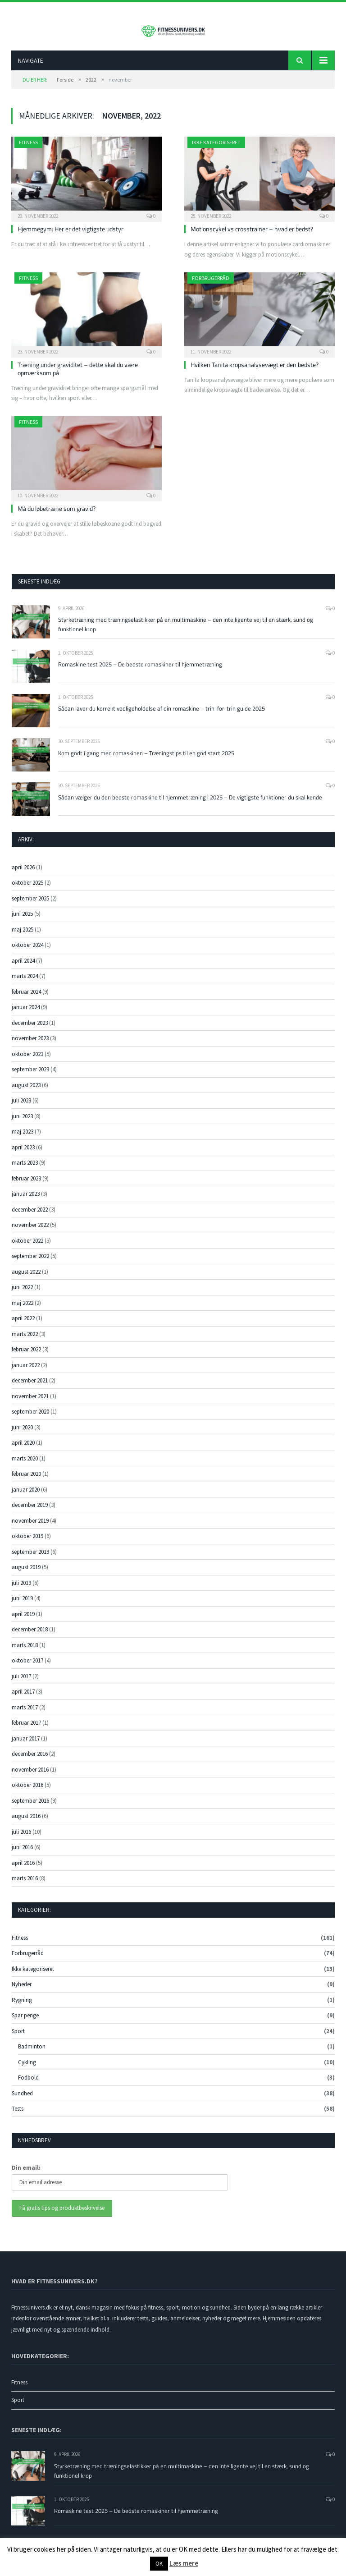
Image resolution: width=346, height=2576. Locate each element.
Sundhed (22, 2100)
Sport (18, 2038)
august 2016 (26, 1823)
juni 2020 (22, 1434)
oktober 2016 (27, 1791)
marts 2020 (25, 1465)
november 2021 (30, 1403)
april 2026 (23, 874)
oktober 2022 (27, 1247)
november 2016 (30, 1776)
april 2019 (23, 1621)
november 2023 (30, 1045)
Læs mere (183, 2563)
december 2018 (30, 1636)
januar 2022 (26, 1372)
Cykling (27, 2069)
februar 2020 (26, 1480)
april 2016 (23, 1869)
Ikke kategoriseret (216, 149)
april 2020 (23, 1449)
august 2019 (26, 1574)
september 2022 (30, 1263)
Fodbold (28, 2084)
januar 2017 (26, 1745)
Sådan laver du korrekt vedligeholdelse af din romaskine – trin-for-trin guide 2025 (161, 715)
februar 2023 (26, 1185)
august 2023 (26, 1092)
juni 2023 (22, 1123)
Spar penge (25, 2022)
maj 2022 (22, 1309)
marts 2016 (25, 1885)
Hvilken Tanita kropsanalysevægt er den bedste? (255, 371)
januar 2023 (26, 1200)
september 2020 (30, 1418)
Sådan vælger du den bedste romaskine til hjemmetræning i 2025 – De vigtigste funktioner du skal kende (190, 803)
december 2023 (30, 1029)
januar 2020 (26, 1496)
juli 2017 (21, 1683)
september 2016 (30, 1807)
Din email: (26, 2174)
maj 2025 (22, 936)
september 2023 (30, 1076)
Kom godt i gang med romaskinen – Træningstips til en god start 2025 (146, 759)
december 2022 (30, 1216)
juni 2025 (22, 920)
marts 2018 (25, 1652)
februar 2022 (26, 1356)
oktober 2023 (27, 1061)
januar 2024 (26, 1014)
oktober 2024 (27, 951)
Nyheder (22, 1991)
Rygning (22, 2007)
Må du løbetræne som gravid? (57, 515)
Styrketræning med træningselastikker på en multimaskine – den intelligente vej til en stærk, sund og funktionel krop (185, 631)
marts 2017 (25, 1714)
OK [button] (159, 2563)
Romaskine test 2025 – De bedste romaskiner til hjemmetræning (140, 670)
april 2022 (23, 1325)
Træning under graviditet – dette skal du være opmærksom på (78, 375)
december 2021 (30, 1387)
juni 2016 (22, 1854)
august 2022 (26, 1278)
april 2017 (23, 1698)
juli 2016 (21, 1838)
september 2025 (30, 905)
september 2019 (30, 1558)
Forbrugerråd (210, 284)
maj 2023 (22, 1138)
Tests (17, 2115)
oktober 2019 (27, 1543)
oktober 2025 (27, 889)
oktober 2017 (27, 1667)
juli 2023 (21, 1107)
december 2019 (30, 1511)
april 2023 (23, 1154)
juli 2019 (21, 1589)
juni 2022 (22, 1294)
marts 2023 (25, 1169)
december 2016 (30, 1760)
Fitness (28, 149)
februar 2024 (26, 998)
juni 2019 (22, 1605)
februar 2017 (26, 1729)
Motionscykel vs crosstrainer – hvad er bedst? (252, 235)
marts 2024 (25, 983)
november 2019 (30, 1527)
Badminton (32, 2053)
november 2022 (30, 1231)
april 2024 (23, 967)
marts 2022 (25, 1341)
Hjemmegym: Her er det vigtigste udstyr (70, 235)
